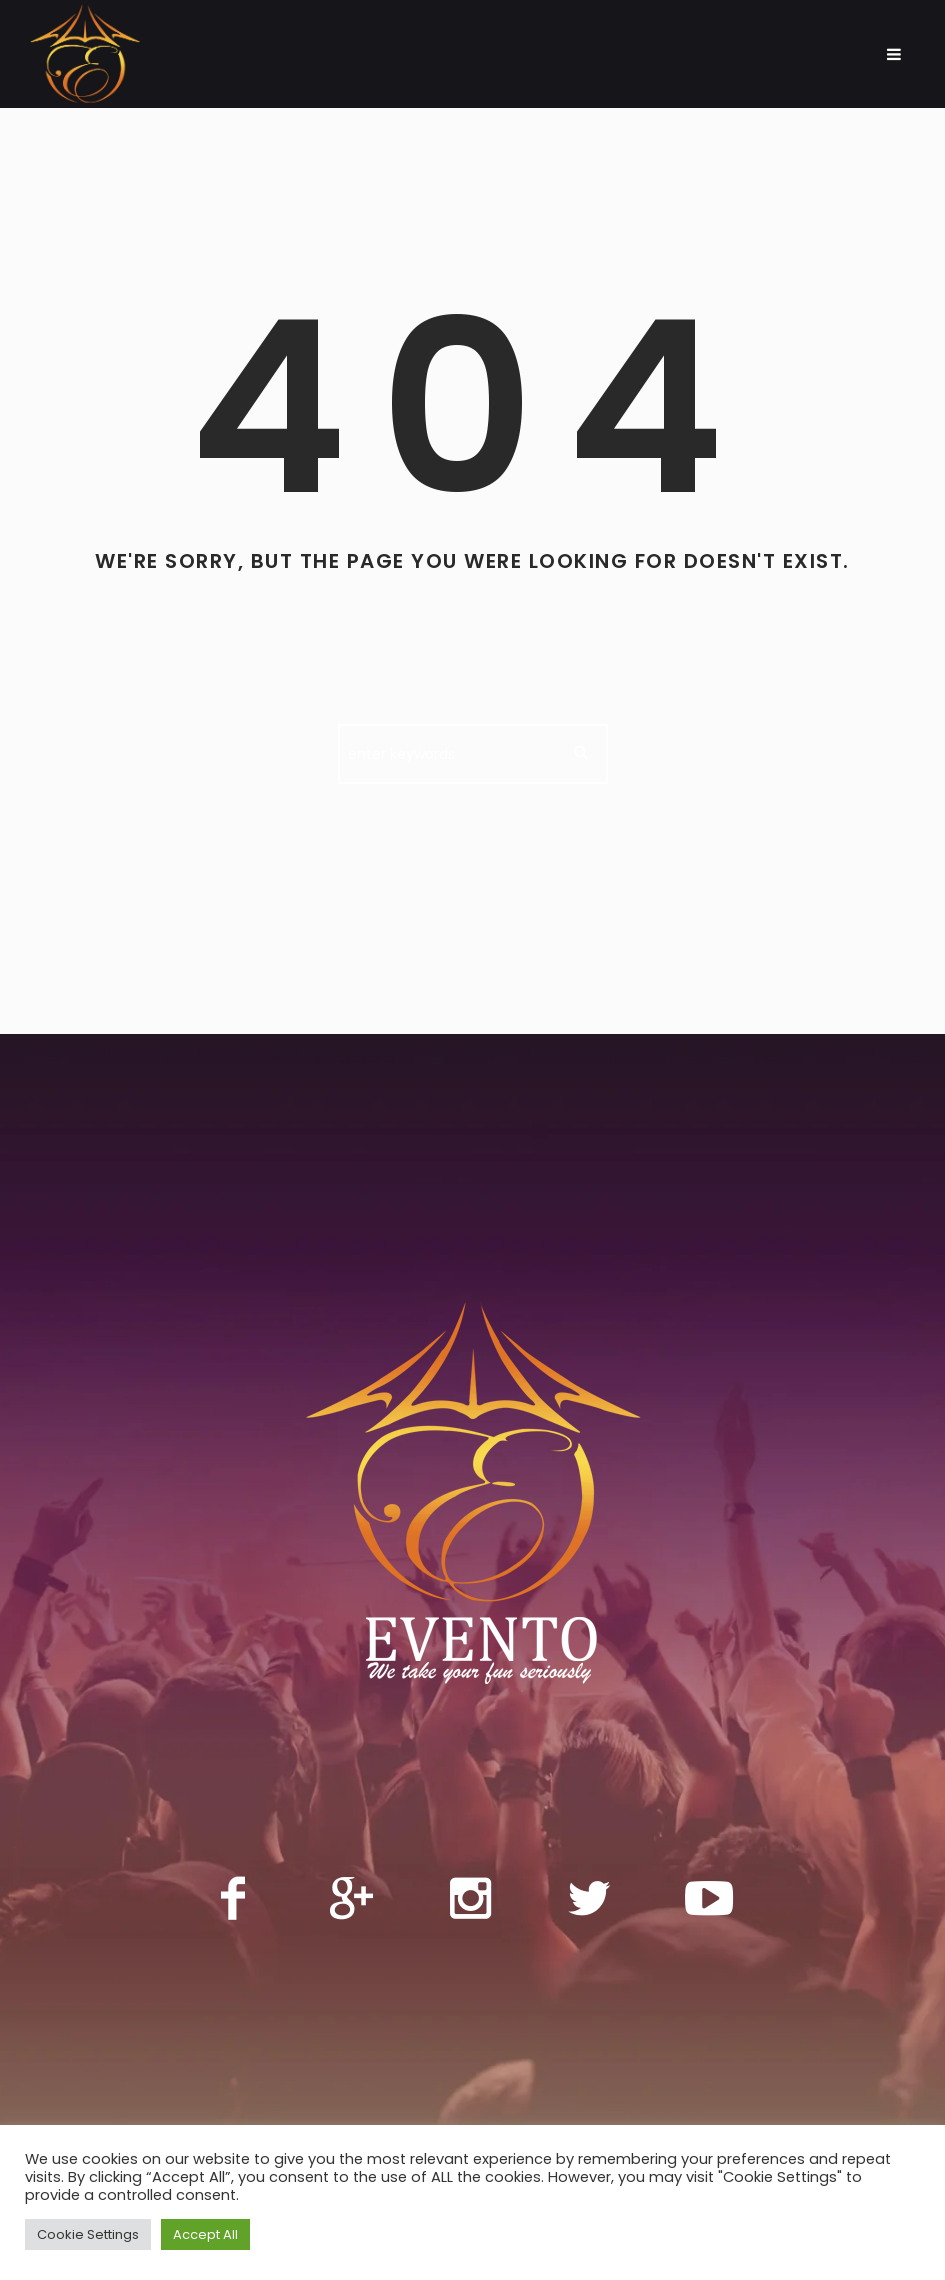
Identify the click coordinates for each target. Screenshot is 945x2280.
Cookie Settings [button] (88, 2234)
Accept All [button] (205, 2234)
